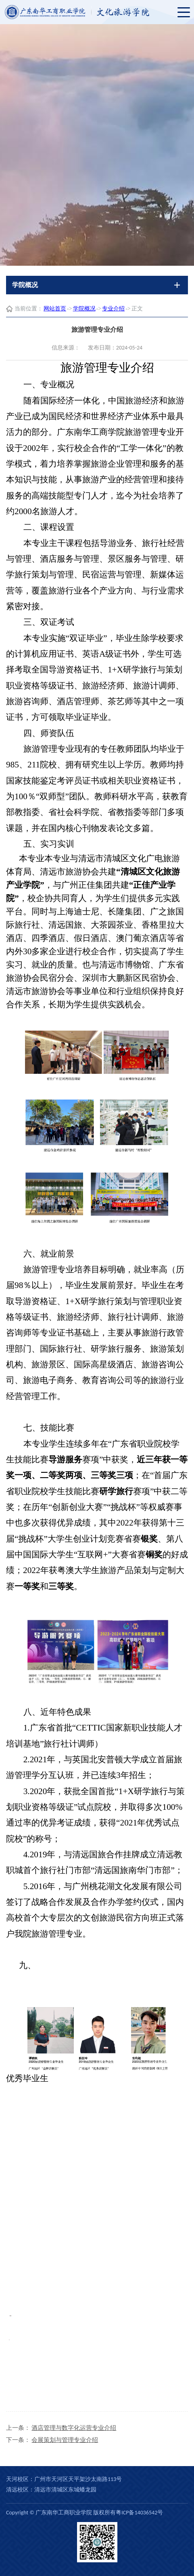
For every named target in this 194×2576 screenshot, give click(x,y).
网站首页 (55, 309)
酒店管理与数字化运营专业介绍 (73, 2427)
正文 (137, 309)
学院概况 (84, 309)
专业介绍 (113, 309)
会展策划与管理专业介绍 (64, 2440)
